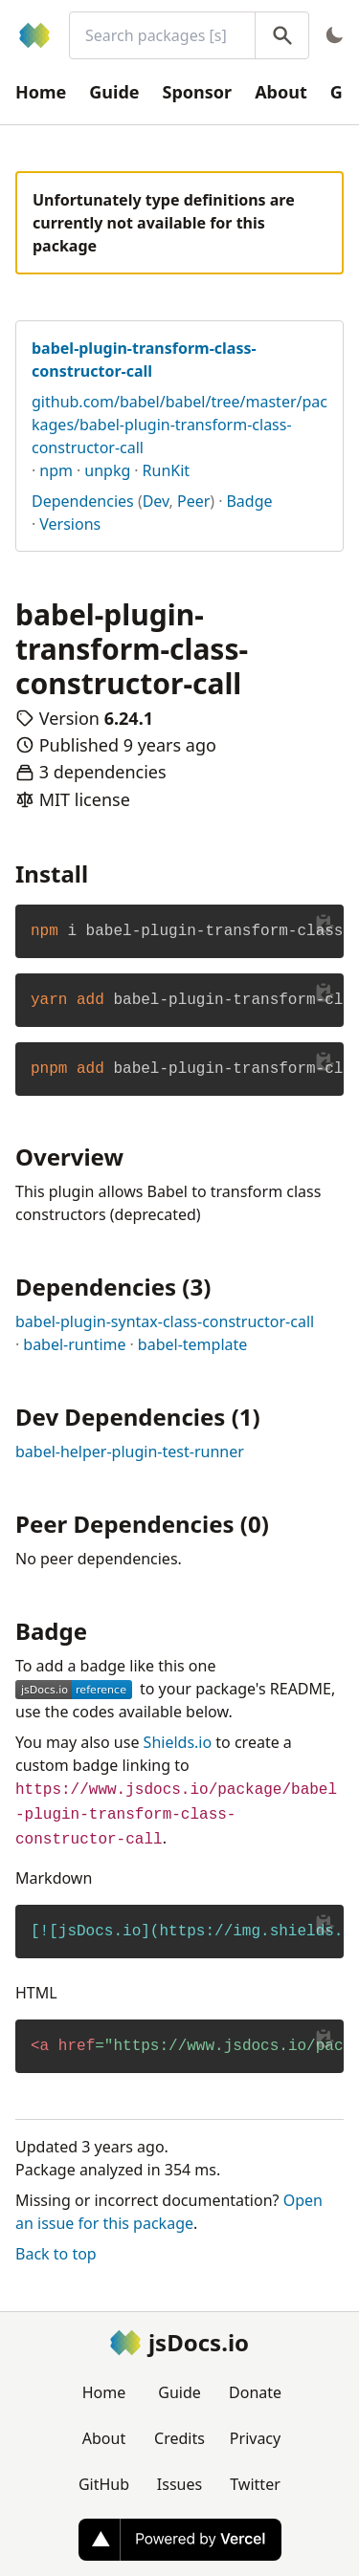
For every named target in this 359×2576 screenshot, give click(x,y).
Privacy (255, 2438)
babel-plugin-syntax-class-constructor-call (164, 1321)
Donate (255, 2392)
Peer (193, 501)
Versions (70, 524)
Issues (179, 2484)
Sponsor (198, 91)
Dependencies (83, 501)
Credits (179, 2438)
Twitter (255, 2484)
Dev (156, 501)
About (281, 91)
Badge (249, 501)
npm (56, 470)
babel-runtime (74, 1344)
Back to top (56, 2253)
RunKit (167, 470)
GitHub (104, 2484)
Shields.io (178, 1742)
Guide (114, 91)
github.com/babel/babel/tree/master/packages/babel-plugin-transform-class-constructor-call (179, 424)
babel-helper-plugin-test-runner (129, 1451)
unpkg (107, 470)
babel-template (192, 1344)
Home (40, 91)
